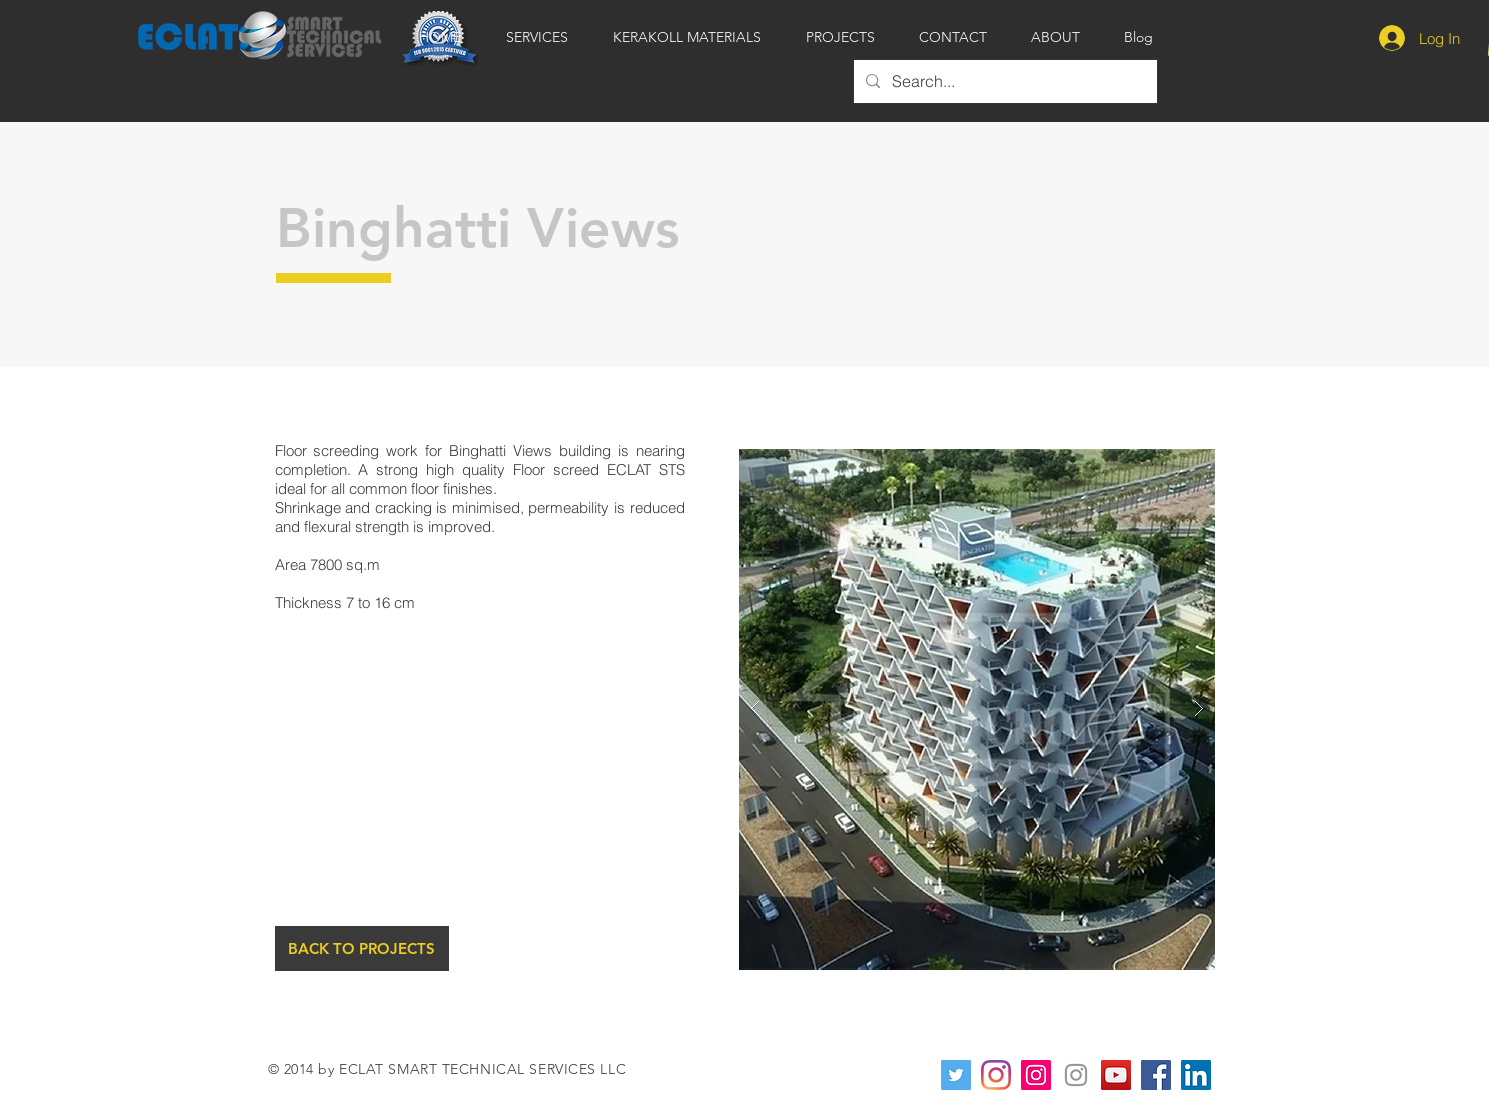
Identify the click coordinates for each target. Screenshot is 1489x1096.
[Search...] (1003, 81)
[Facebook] (1156, 1075)
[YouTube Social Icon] (1116, 1075)
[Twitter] (956, 1075)
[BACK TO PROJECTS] (362, 948)
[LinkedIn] (1196, 1075)
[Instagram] (996, 1075)
